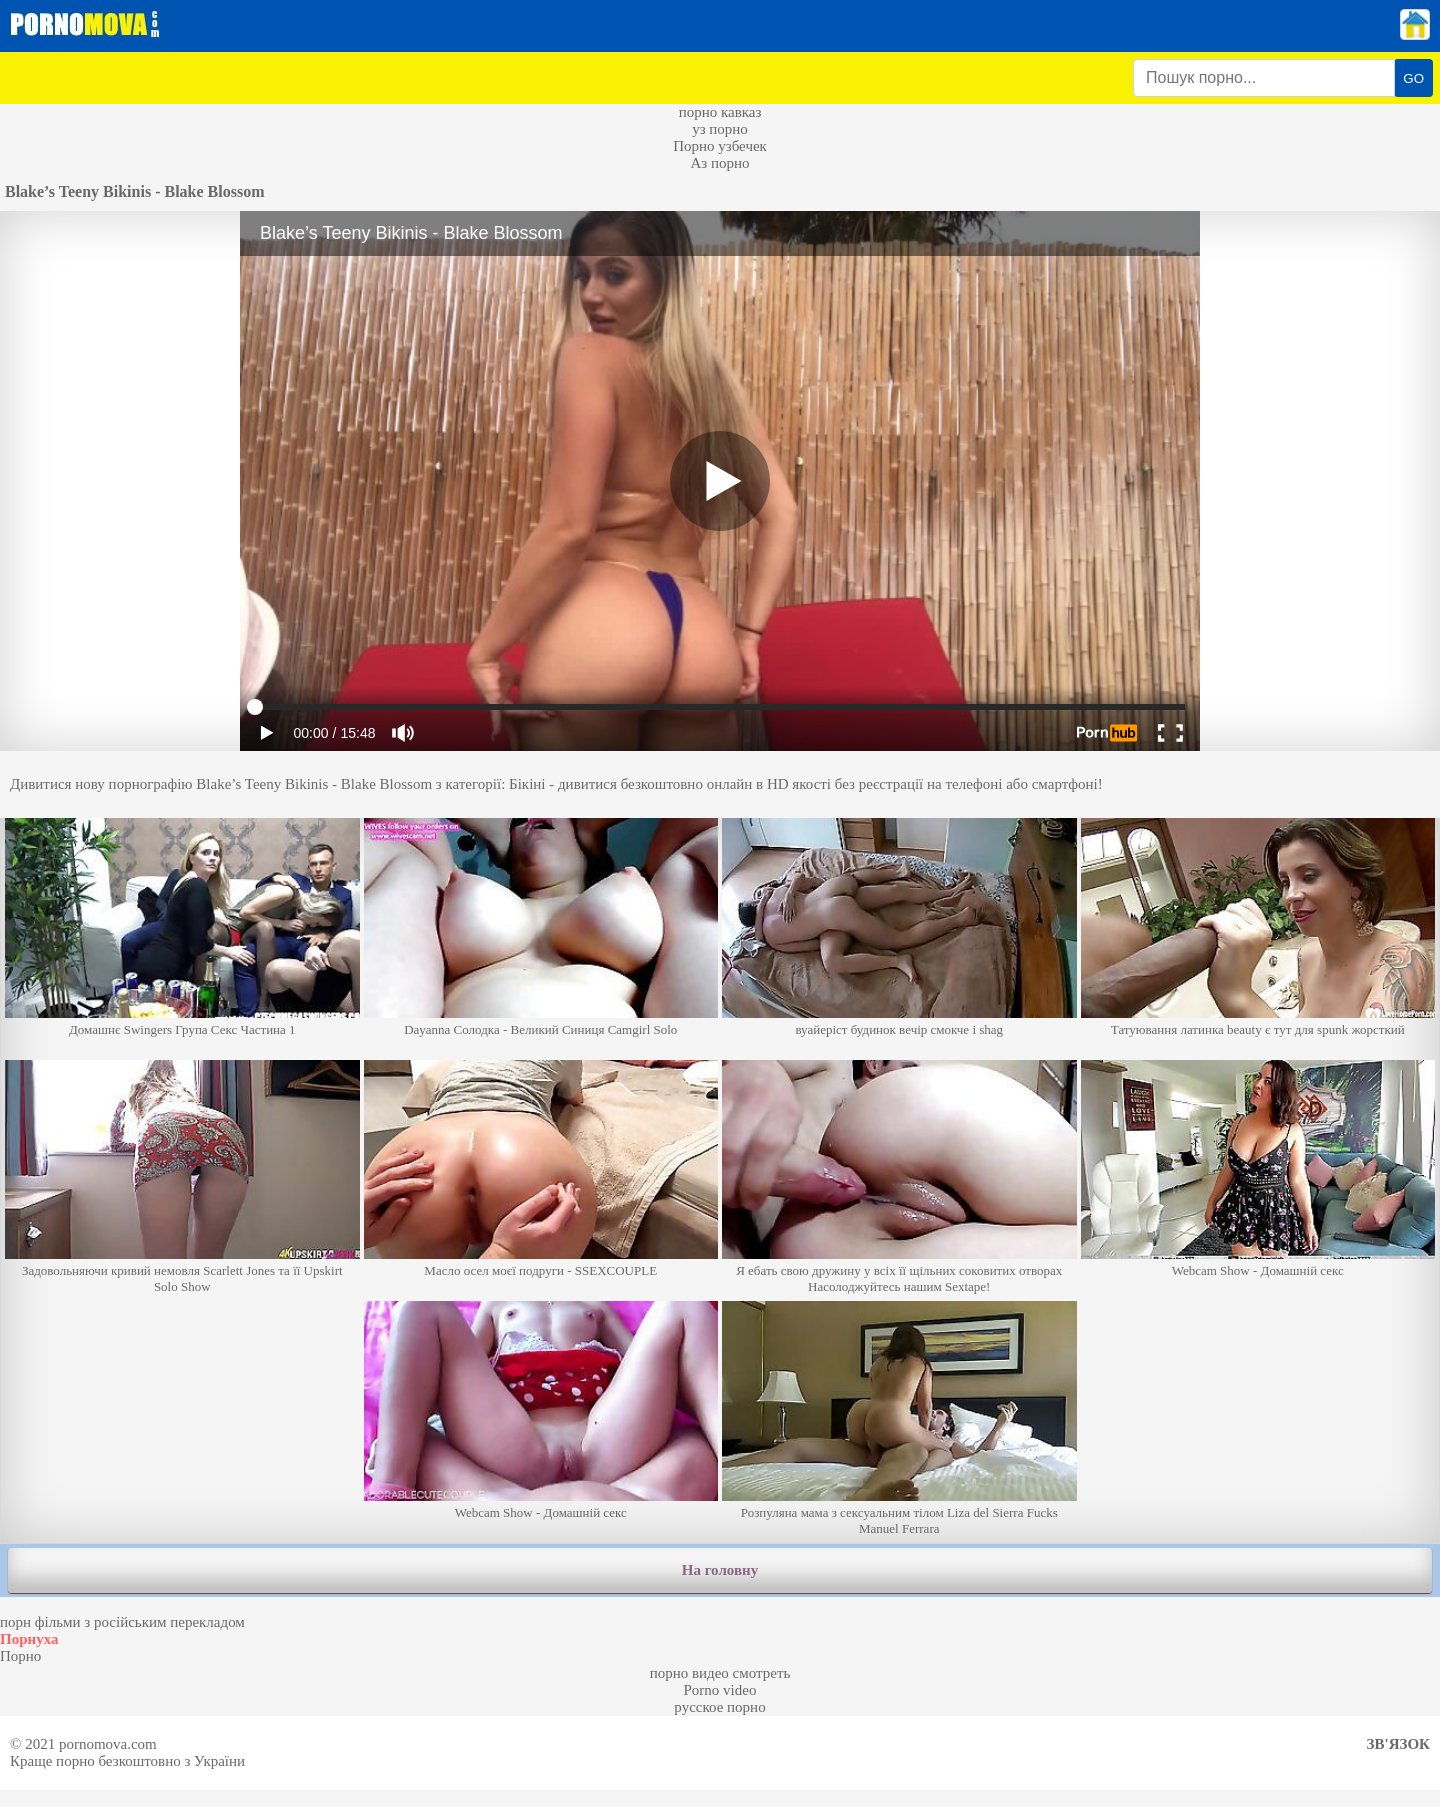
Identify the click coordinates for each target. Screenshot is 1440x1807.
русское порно (719, 1707)
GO (1413, 78)
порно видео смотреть (720, 1673)
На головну (720, 1570)
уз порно (720, 129)
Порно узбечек (720, 146)
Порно (20, 1656)
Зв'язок (1398, 1744)
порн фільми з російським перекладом (122, 1622)
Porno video (720, 1690)
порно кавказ (720, 112)
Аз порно (719, 163)
